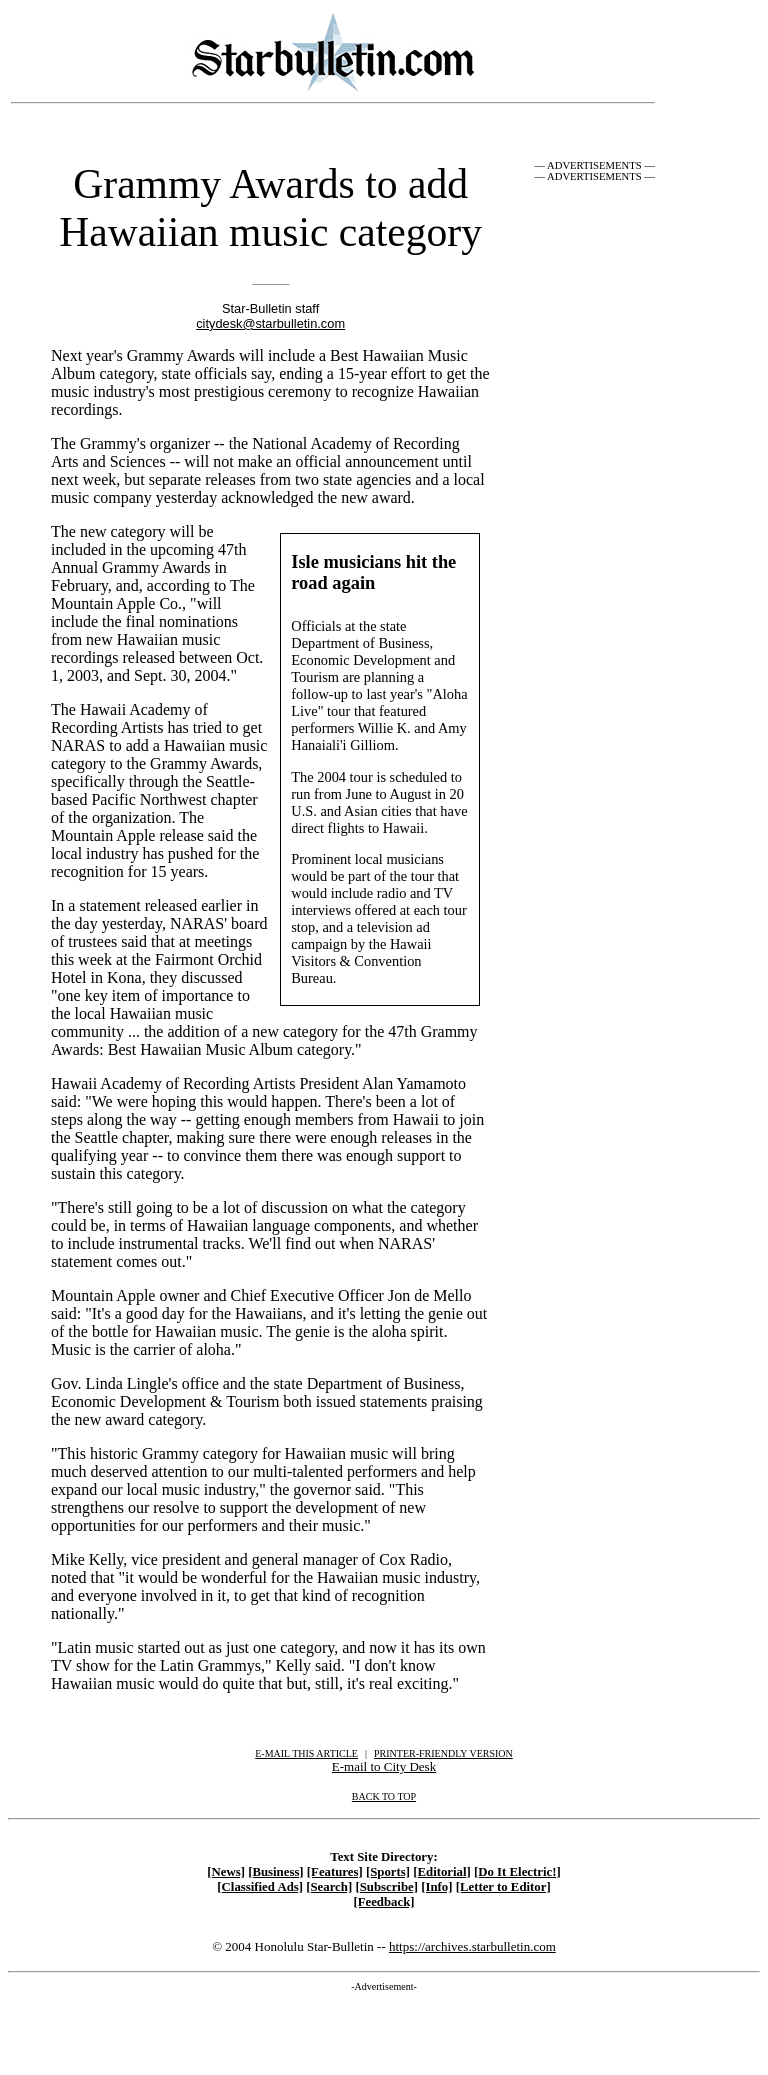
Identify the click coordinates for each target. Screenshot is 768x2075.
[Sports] (388, 1872)
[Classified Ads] (260, 1887)
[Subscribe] (386, 1887)
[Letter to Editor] (503, 1887)
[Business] (275, 1872)
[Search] (329, 1887)
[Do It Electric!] (517, 1872)
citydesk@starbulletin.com (270, 323)
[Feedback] (383, 1902)
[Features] (335, 1872)
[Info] (436, 1887)
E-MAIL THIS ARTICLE (306, 1753)
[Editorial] (442, 1872)
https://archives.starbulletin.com (472, 1946)
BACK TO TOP (384, 1796)
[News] (226, 1872)
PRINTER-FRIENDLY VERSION (443, 1753)
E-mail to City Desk (384, 1766)
